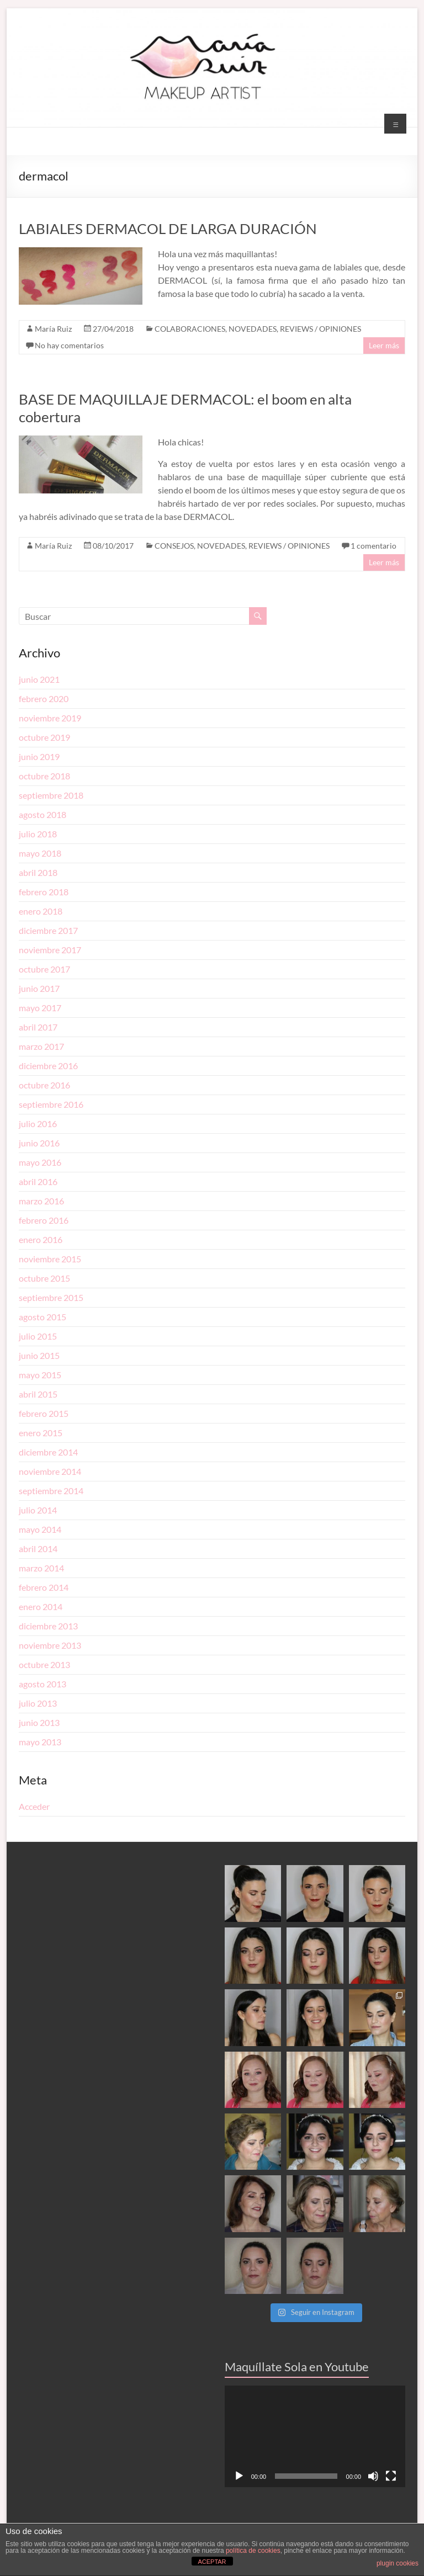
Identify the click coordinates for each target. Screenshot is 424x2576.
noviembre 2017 (50, 949)
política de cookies (253, 2550)
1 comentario (373, 545)
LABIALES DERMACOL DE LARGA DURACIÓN (168, 228)
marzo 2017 (41, 1046)
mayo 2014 (40, 1529)
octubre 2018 (44, 776)
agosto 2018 (42, 814)
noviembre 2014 (50, 1471)
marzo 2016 (41, 1201)
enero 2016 (40, 1239)
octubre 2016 (44, 1085)
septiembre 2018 (51, 795)
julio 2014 (38, 1510)
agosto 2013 (42, 1684)
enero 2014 (40, 1606)
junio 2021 (39, 679)
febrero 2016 (43, 1220)
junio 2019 (39, 756)
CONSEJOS (174, 545)
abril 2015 (38, 1394)
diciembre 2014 (48, 1452)
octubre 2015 (44, 1278)
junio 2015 (39, 1355)
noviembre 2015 (50, 1259)
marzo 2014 (41, 1568)
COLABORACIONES (190, 328)
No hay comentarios (69, 345)
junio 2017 (39, 988)
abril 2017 (38, 1027)
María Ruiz (53, 328)
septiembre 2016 (51, 1104)
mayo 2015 (40, 1374)
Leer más (384, 345)
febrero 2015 (43, 1413)
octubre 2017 (44, 969)
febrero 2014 (43, 1587)
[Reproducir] (239, 2476)
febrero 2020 (43, 698)
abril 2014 (38, 1548)
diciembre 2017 (48, 930)
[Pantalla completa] (390, 2476)
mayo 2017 (40, 1007)
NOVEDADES (253, 328)
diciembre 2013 (48, 1626)
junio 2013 (39, 1722)
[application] (315, 2436)
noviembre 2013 (50, 1645)
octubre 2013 (44, 1664)
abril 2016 (38, 1181)
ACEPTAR (212, 2561)
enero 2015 (40, 1432)
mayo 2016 (40, 1162)
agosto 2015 (42, 1316)
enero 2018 (40, 911)
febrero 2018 (43, 891)
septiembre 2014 (51, 1490)
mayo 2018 (40, 853)
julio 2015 (38, 1336)
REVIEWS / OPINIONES (320, 328)
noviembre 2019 (50, 718)
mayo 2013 (40, 1741)
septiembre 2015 (51, 1297)
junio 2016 (39, 1143)
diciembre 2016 (48, 1065)
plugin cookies (397, 2563)
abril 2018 (38, 872)
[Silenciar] (373, 2476)
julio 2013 (38, 1703)
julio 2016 (38, 1123)
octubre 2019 (44, 737)
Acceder (34, 1806)
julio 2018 (38, 833)
